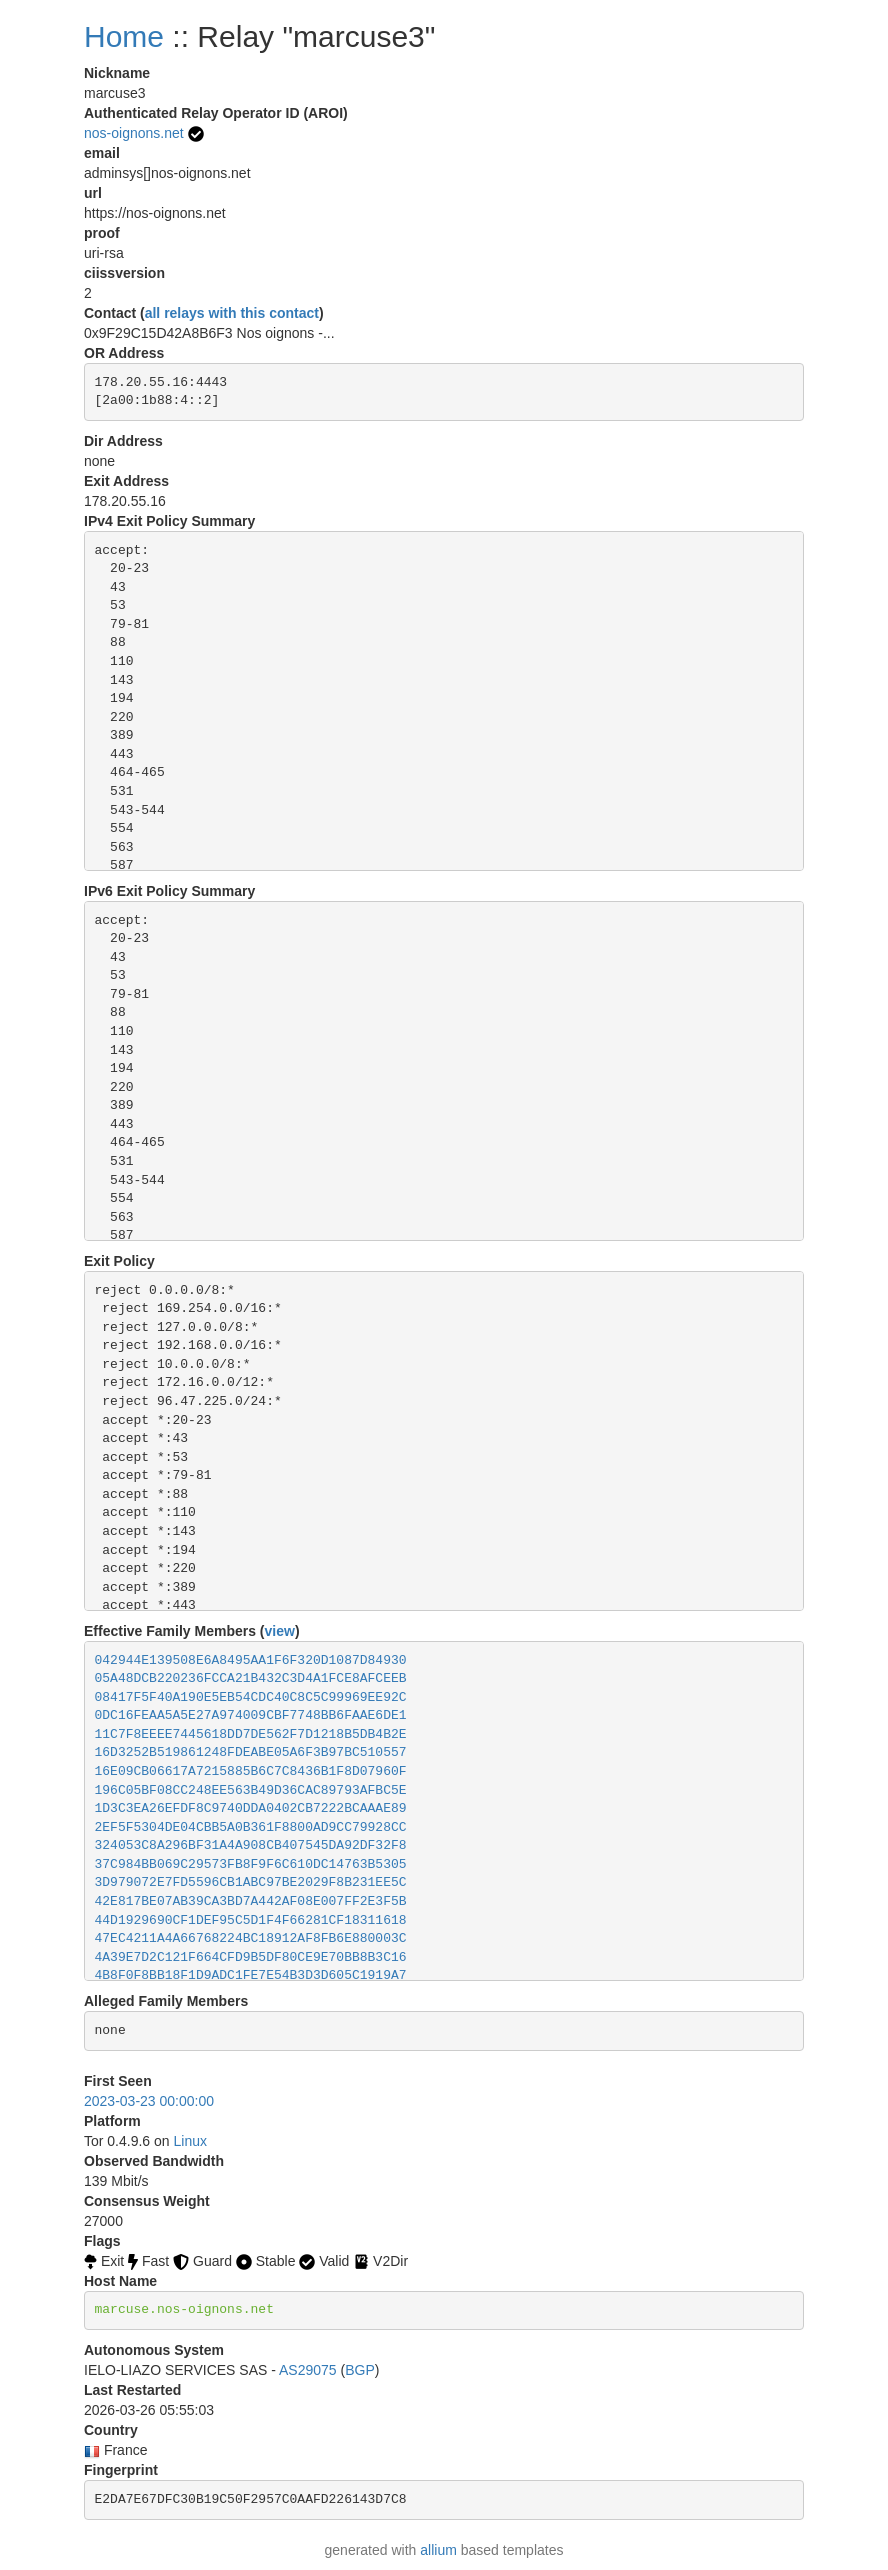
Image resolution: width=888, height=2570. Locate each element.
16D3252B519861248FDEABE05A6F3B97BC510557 (251, 1752)
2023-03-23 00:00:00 (149, 2101)
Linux (190, 2141)
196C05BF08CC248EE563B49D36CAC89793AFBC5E (251, 1790)
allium (438, 2550)
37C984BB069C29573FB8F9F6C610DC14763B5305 (251, 1864)
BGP (360, 2370)
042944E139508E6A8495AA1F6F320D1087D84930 (251, 1660)
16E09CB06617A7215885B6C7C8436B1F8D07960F (251, 1771)
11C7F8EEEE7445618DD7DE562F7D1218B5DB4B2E (251, 1734)
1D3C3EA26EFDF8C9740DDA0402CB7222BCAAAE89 (251, 1808)
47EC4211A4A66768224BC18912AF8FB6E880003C (251, 1938)
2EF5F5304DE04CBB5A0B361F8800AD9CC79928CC (251, 1827)
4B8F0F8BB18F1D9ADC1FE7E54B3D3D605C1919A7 (251, 1975)
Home (124, 36)
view (280, 1631)
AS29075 (308, 2370)
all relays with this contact (232, 313)
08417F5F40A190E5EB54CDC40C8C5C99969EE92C (251, 1697)
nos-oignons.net (134, 133)
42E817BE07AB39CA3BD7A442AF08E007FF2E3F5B (251, 1901)
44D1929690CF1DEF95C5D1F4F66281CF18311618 (251, 1920)
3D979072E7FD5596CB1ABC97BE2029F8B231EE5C (251, 1882)
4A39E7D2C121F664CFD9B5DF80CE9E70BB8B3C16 (251, 1957)
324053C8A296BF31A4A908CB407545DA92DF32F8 (251, 1845)
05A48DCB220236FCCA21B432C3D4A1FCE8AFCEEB (251, 1678)
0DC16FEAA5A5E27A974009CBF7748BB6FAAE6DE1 (251, 1715)
